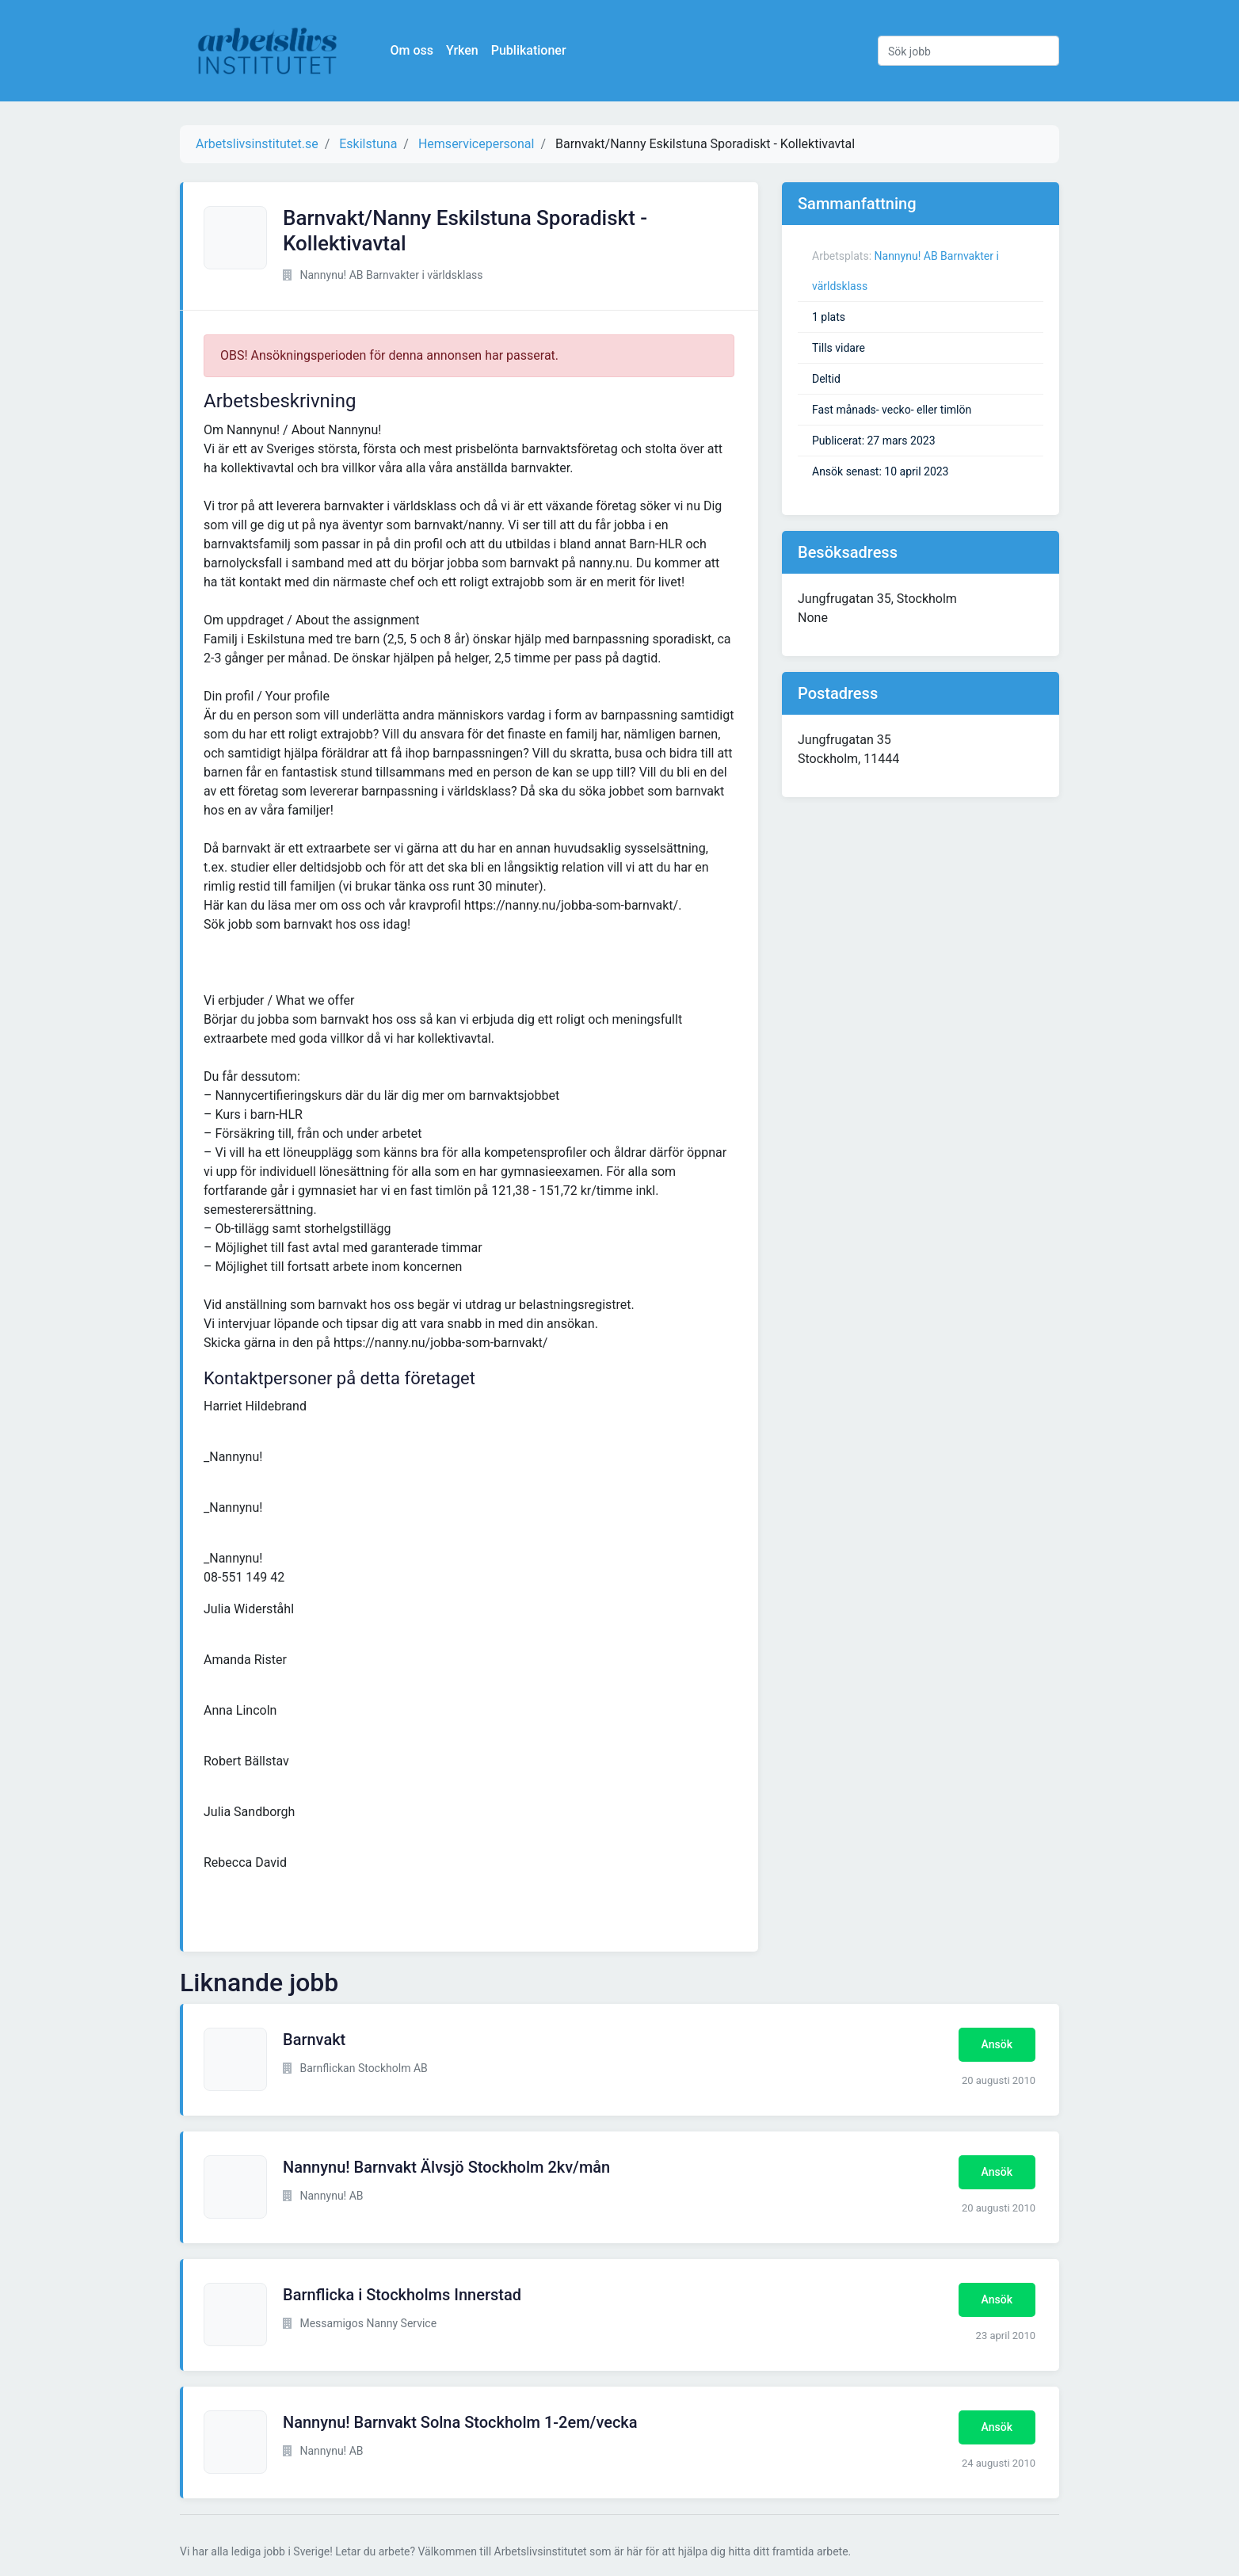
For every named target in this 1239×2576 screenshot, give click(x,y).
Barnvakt (314, 2039)
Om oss (413, 50)
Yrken (464, 50)
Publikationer (530, 50)
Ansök (997, 2044)
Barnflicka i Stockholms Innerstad (402, 2294)
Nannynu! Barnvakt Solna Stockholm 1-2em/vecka (460, 2422)
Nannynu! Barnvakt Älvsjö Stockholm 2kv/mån (446, 2167)
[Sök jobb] (968, 51)
